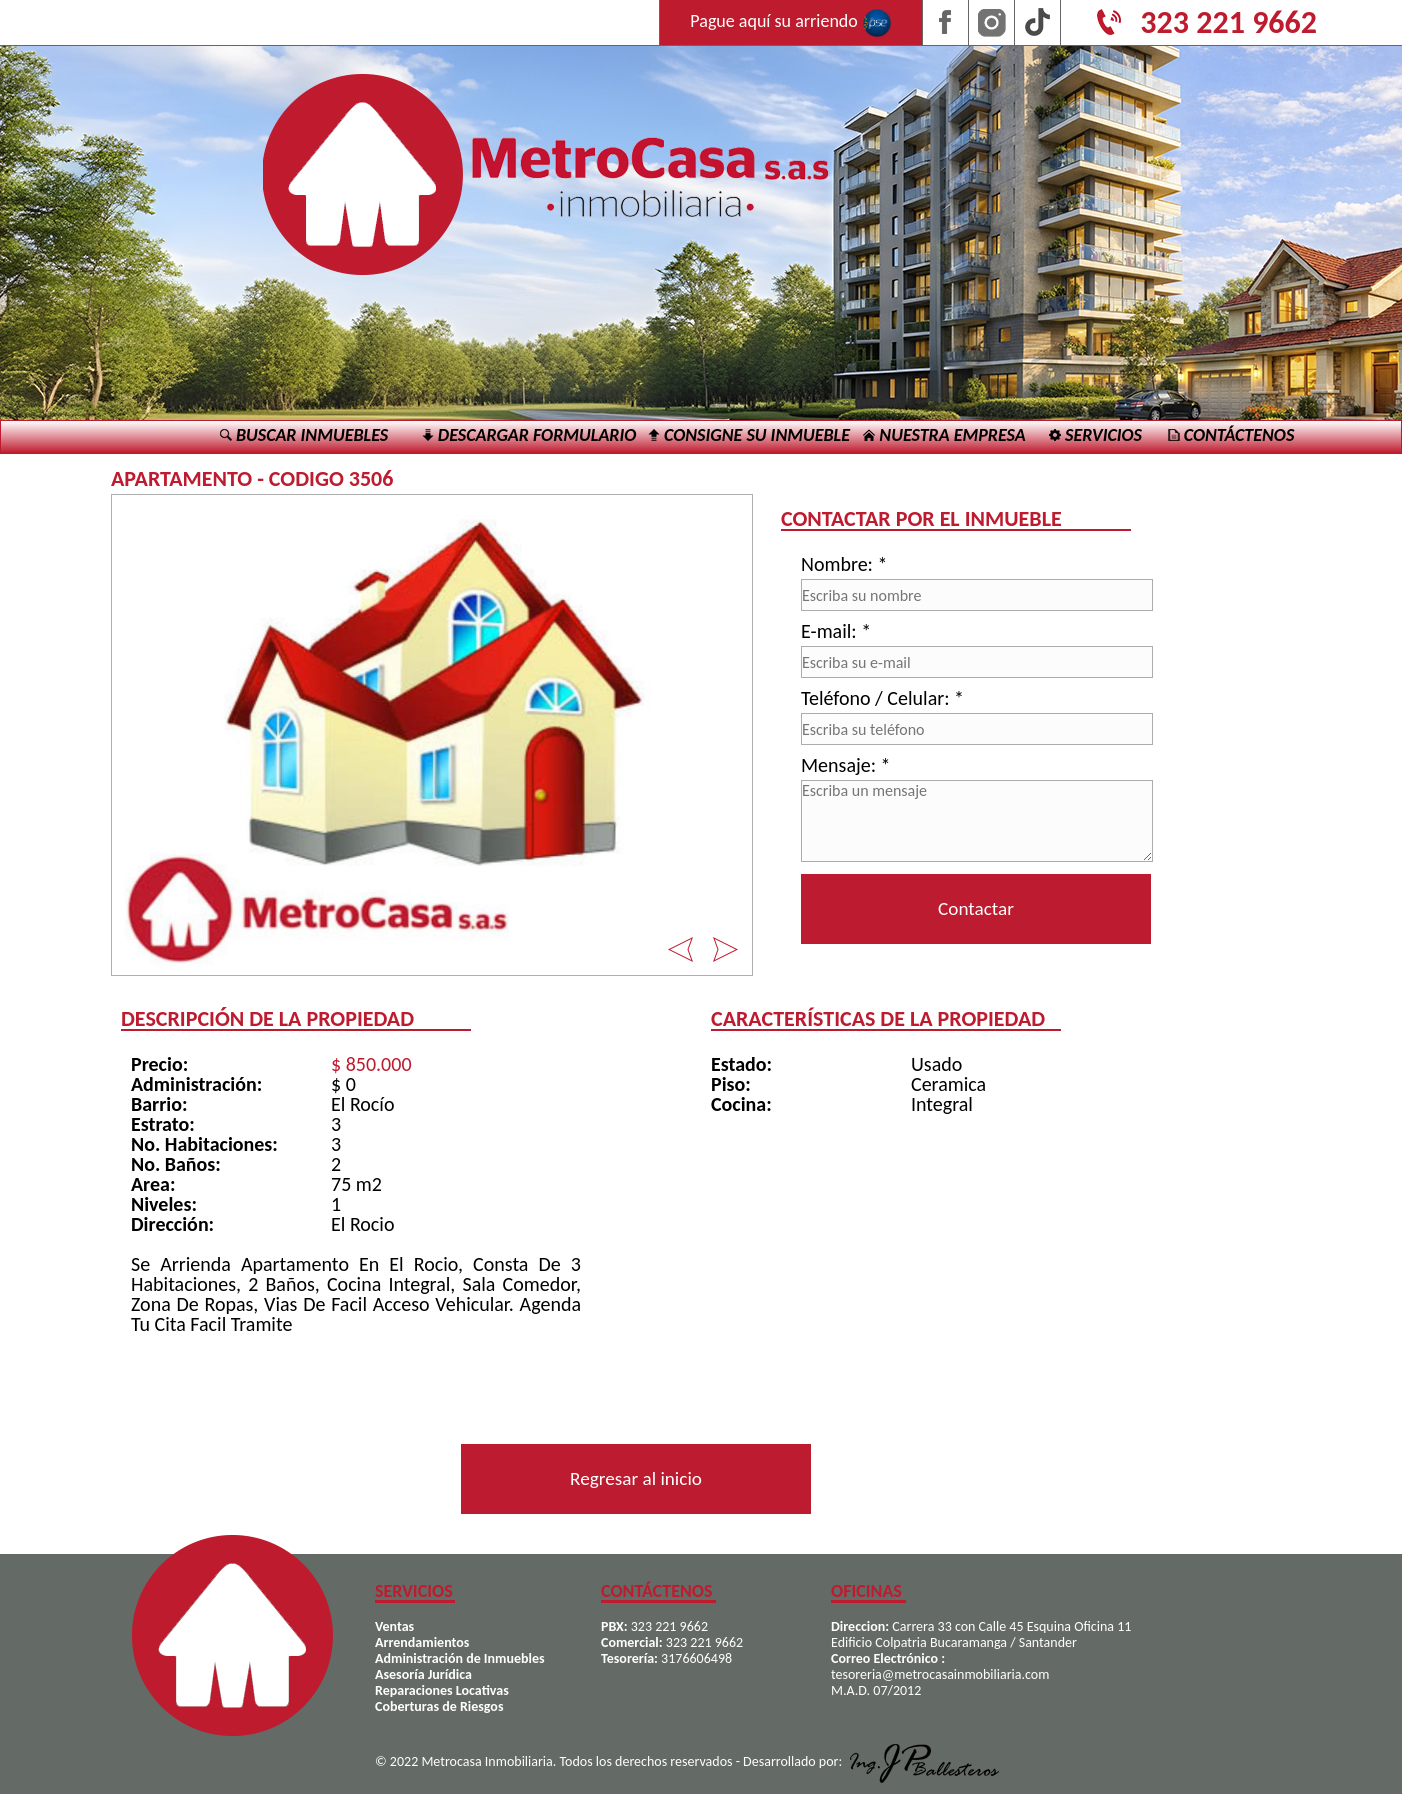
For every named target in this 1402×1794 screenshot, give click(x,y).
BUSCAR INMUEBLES (304, 435)
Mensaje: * (846, 765)
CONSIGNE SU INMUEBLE (749, 435)
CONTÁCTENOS (1231, 435)
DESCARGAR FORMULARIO (529, 435)
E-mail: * (836, 631)
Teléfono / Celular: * (882, 698)
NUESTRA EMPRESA (944, 435)
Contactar (976, 908)
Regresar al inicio (636, 1478)
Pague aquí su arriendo (791, 23)
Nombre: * (844, 564)
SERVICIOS (1095, 435)
